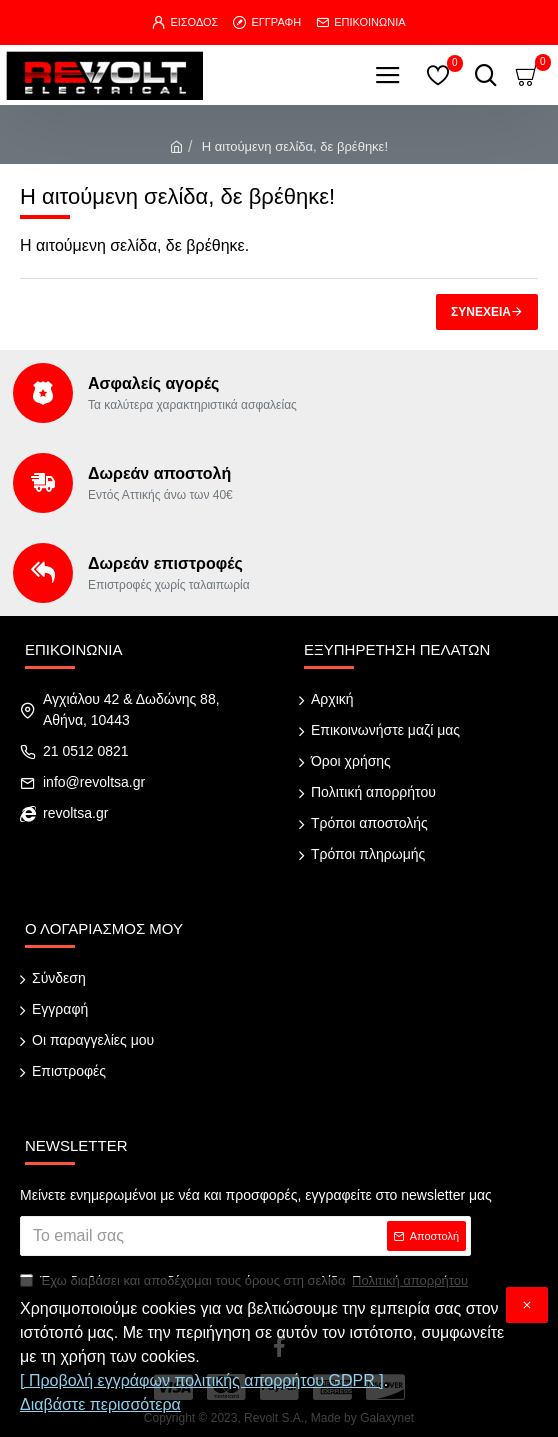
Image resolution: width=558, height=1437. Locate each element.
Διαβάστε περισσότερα (100, 1404)
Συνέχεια (481, 312)
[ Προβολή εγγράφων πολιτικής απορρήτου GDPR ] (202, 1380)
